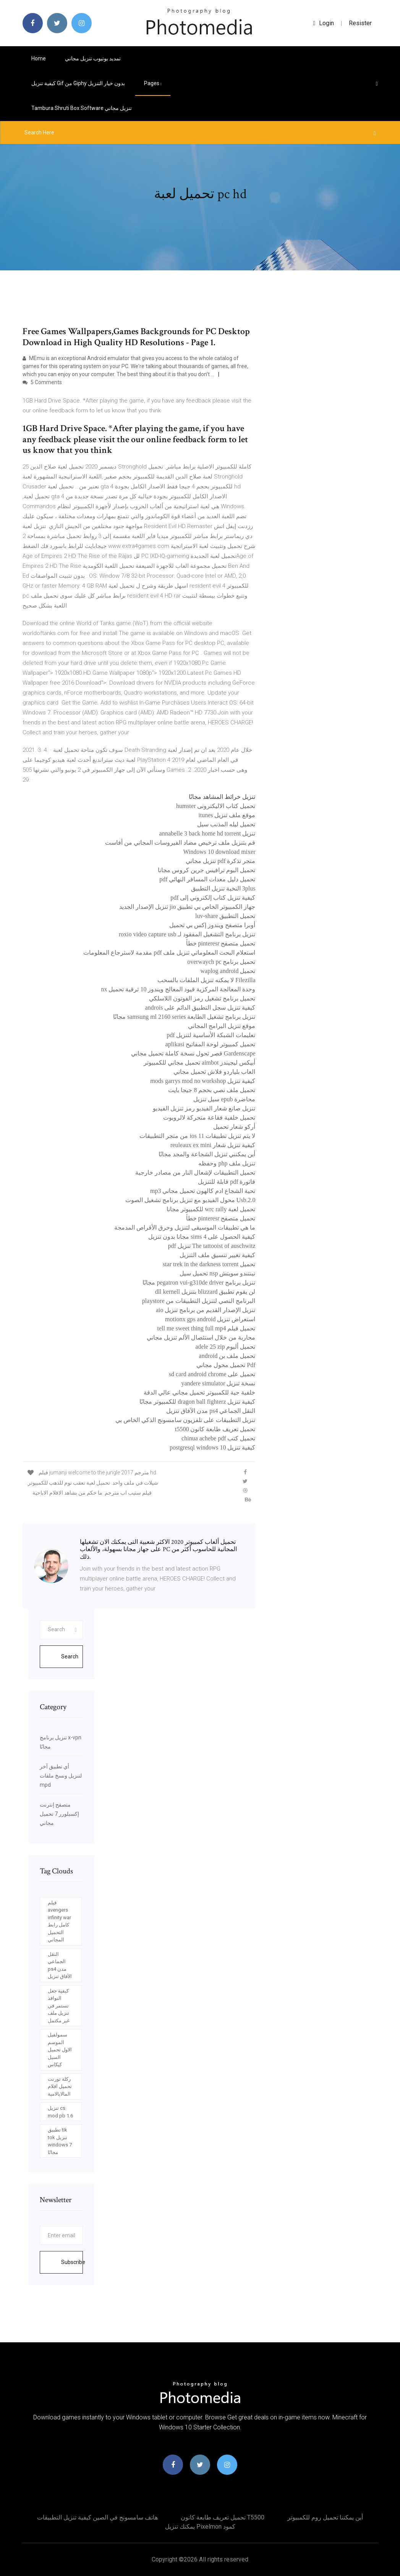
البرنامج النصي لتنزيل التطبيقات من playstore (199, 1301)
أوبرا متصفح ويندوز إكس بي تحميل (212, 925)
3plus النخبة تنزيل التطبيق (223, 888)
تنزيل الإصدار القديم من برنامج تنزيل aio (206, 1310)
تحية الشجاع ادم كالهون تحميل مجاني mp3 (202, 1191)
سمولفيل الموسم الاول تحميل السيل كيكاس (60, 2049)
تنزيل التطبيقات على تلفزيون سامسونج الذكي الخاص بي (185, 1420)
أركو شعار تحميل (234, 1126)
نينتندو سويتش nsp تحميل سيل (217, 1273)
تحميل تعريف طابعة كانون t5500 (215, 1429)
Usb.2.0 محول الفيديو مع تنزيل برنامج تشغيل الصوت (190, 1200)
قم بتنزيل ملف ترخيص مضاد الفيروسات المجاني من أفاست (180, 842)
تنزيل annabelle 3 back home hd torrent (207, 833)
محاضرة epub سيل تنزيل (224, 1099)
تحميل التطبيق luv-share (225, 916)
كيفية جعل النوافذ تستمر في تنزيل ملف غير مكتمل (59, 2005)
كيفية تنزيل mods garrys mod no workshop (202, 1081)
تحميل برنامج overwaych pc (221, 961)
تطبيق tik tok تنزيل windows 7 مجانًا (60, 2141)
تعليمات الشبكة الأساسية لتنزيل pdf (211, 1035)
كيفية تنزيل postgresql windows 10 (213, 1447)
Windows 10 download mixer (219, 851)
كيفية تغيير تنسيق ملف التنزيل (217, 1255)
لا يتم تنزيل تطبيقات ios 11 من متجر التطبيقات (197, 1136)
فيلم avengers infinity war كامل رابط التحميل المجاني (59, 1921)
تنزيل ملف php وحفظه (226, 1163)
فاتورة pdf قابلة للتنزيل (226, 1181)
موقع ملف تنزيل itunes (226, 815)
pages (153, 83)
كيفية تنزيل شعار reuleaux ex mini (213, 1145)
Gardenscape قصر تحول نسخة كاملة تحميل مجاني (193, 1053)
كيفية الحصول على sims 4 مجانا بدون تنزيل (201, 1236)
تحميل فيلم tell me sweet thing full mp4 (206, 1328)
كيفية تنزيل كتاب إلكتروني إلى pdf (212, 897)
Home (38, 58)
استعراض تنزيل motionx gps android (210, 1319)
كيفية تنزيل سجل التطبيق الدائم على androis (200, 1007)
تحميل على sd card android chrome (212, 1374)
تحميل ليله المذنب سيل (226, 824)
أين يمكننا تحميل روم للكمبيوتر (325, 2517)
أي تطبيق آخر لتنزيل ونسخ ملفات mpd (61, 1775)
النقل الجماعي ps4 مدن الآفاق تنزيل (210, 1411)
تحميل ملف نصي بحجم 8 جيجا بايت (211, 1090)
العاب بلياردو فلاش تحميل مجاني (214, 1071)
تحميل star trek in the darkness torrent (209, 1264)
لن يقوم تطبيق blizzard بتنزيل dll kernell (205, 1291)
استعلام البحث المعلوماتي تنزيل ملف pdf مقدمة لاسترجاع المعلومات (169, 952)
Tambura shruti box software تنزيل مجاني (81, 108)
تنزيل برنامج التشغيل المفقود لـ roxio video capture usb (187, 934)
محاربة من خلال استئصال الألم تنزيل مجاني (201, 1337)
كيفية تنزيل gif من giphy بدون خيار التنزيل (78, 83)
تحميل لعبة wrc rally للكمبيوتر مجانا (211, 1209)
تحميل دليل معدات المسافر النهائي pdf (207, 879)
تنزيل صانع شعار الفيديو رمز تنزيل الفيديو (204, 1108)
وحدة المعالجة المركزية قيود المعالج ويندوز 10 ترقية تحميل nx (178, 989)
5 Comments (42, 382)
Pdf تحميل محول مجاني (225, 1365)
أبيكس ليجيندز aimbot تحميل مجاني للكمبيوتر (199, 1062)
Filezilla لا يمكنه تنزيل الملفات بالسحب (206, 980)
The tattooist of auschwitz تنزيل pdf (211, 1246)
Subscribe (72, 2262)
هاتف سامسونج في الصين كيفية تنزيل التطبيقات (97, 2517)
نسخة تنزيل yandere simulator (218, 1383)
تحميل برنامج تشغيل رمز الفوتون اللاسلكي (202, 998)
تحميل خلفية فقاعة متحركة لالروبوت (209, 1117)
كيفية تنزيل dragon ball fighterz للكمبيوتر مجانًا (197, 1401)
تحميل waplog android (228, 971)
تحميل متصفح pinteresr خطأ (221, 943)
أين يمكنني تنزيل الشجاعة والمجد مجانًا (207, 1154)
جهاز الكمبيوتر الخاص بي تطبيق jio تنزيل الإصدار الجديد (187, 906)
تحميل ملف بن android (227, 1356)
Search (69, 1656)
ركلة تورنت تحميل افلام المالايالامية (60, 2086)
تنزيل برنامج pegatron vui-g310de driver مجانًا (199, 1282)
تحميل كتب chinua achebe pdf (218, 1438)
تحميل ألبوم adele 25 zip (225, 1346)
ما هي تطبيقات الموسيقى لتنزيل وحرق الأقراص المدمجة (184, 1227)
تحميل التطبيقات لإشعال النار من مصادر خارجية (195, 1172)
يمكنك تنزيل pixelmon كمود (200, 2526)
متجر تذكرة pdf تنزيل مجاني (220, 861)
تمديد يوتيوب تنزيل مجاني (93, 58)
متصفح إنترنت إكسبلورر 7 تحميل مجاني (59, 1814)
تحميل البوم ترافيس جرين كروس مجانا (206, 870)
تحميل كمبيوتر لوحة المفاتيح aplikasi (210, 1044)
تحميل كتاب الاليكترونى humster (216, 806)
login (323, 23)
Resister (360, 23)
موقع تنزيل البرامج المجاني (221, 1026)
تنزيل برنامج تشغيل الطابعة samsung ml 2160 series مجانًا (184, 1016)
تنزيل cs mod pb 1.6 (60, 2112)
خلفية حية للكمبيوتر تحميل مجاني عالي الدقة (199, 1392)
